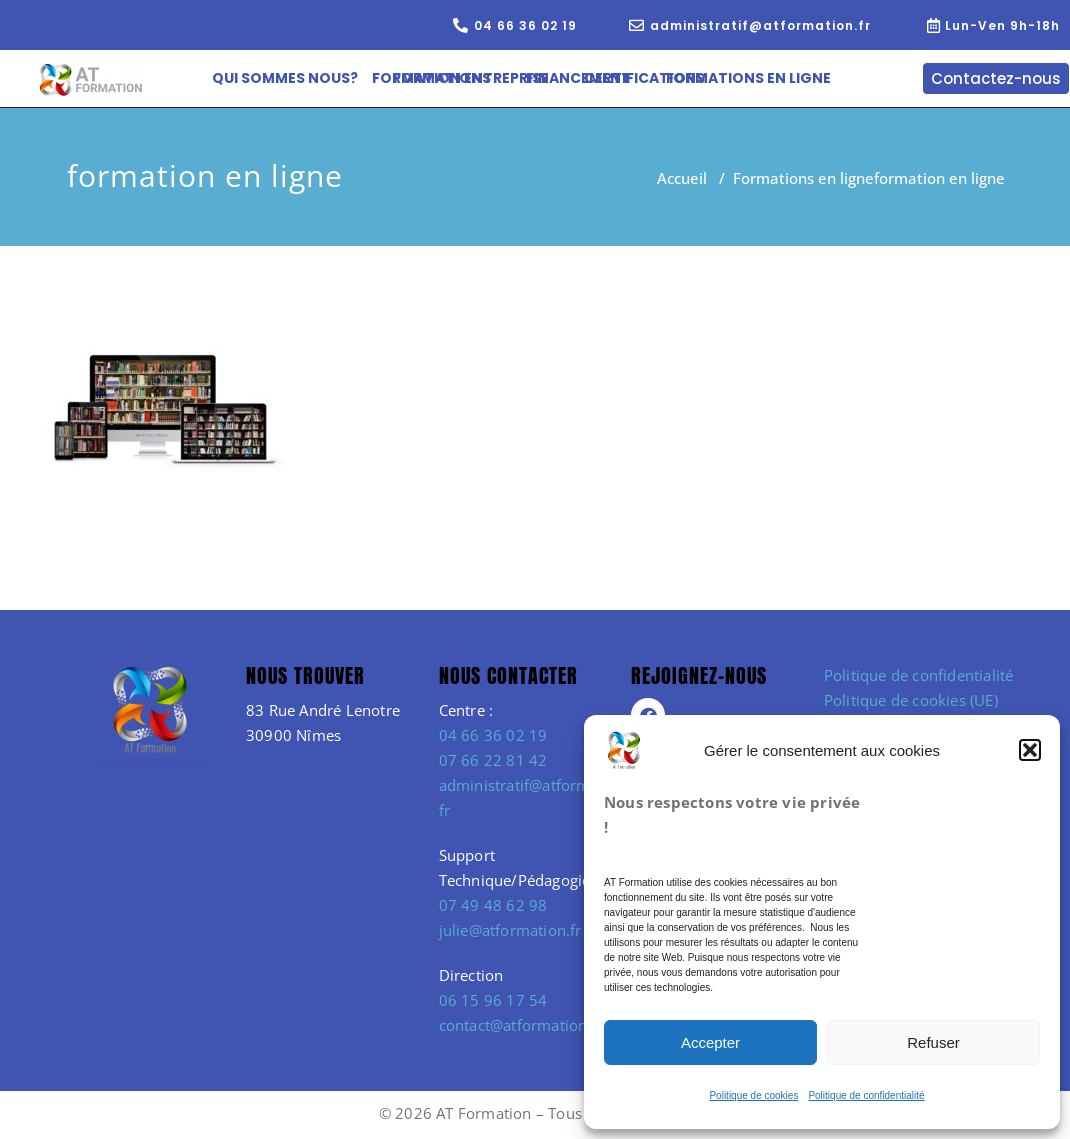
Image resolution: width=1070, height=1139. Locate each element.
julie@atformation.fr (510, 930)
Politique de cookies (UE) (911, 700)
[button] (1030, 750)
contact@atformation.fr (521, 1025)
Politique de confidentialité (866, 1095)
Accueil (682, 178)
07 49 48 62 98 (493, 905)
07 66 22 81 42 (493, 760)
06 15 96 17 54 (493, 1000)
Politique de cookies (753, 1095)
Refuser (933, 1042)
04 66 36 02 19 (493, 735)
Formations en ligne (803, 178)
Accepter (710, 1042)
